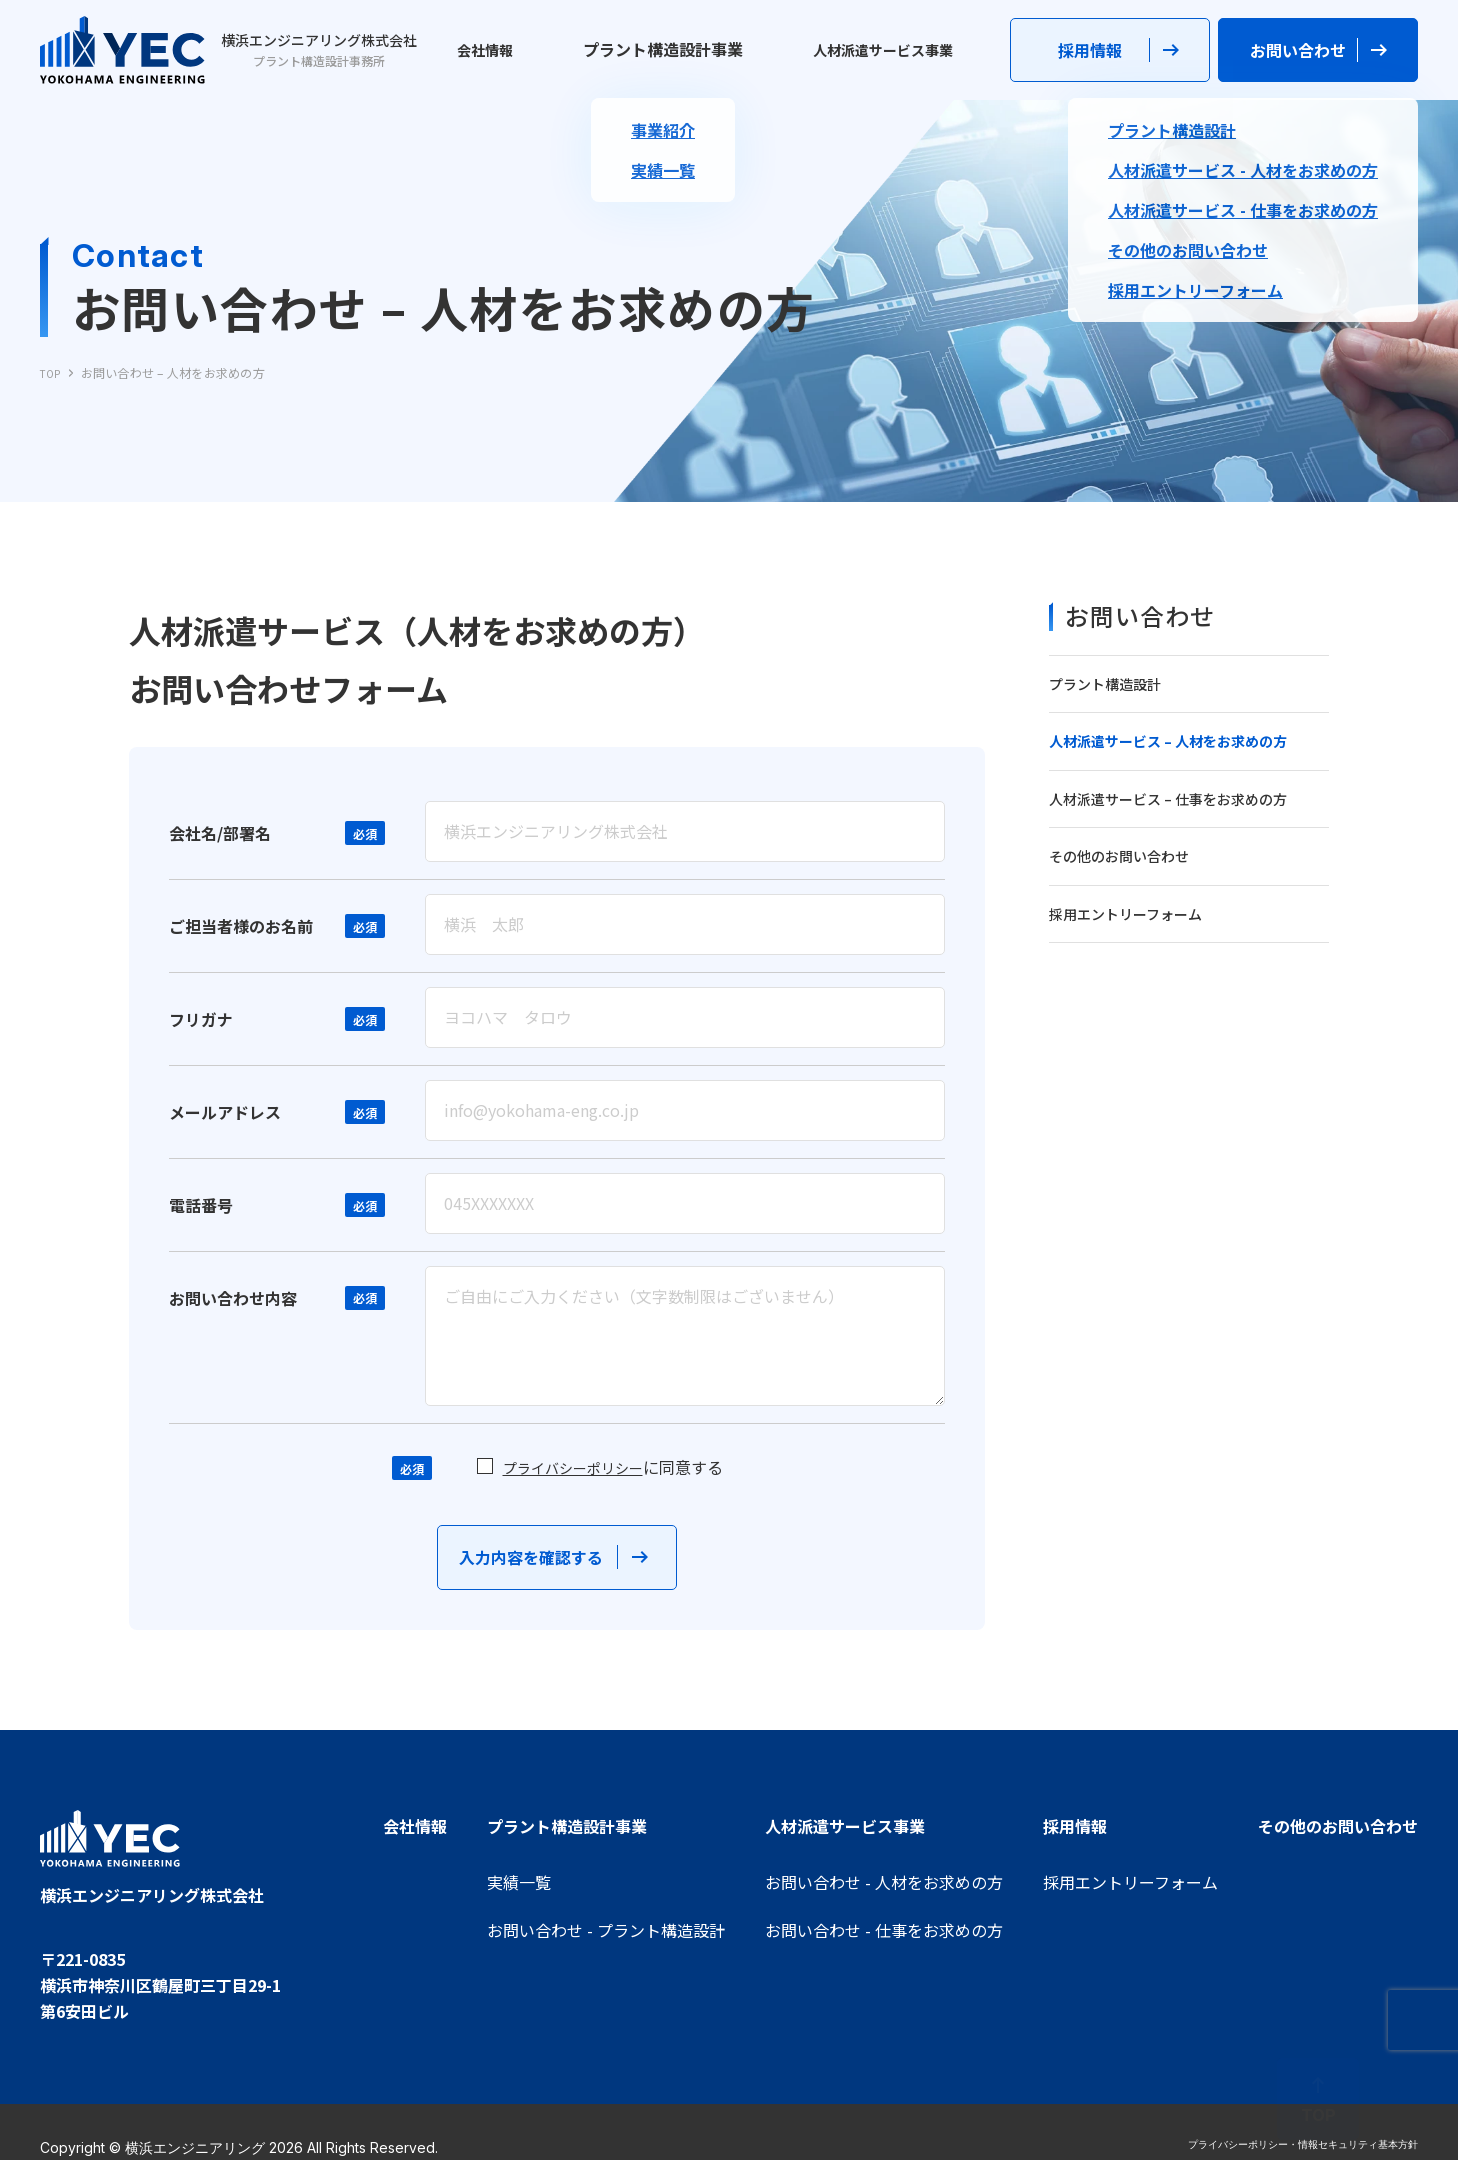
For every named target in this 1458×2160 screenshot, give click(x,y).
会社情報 (494, 49)
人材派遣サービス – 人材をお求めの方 (1168, 741)
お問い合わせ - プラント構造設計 (606, 1930)
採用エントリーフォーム (1125, 914)
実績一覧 (519, 1882)
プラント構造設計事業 (657, 49)
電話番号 (201, 1220)
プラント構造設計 (1105, 684)
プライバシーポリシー (573, 1483)
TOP (52, 372)
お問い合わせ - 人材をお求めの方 (884, 1882)
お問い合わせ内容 (233, 1313)
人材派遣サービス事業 (868, 49)
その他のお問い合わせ (1119, 856)
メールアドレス (225, 1127)
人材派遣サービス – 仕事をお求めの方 (1168, 799)
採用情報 (1075, 1826)
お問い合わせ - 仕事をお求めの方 (884, 1930)
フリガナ (201, 1034)
